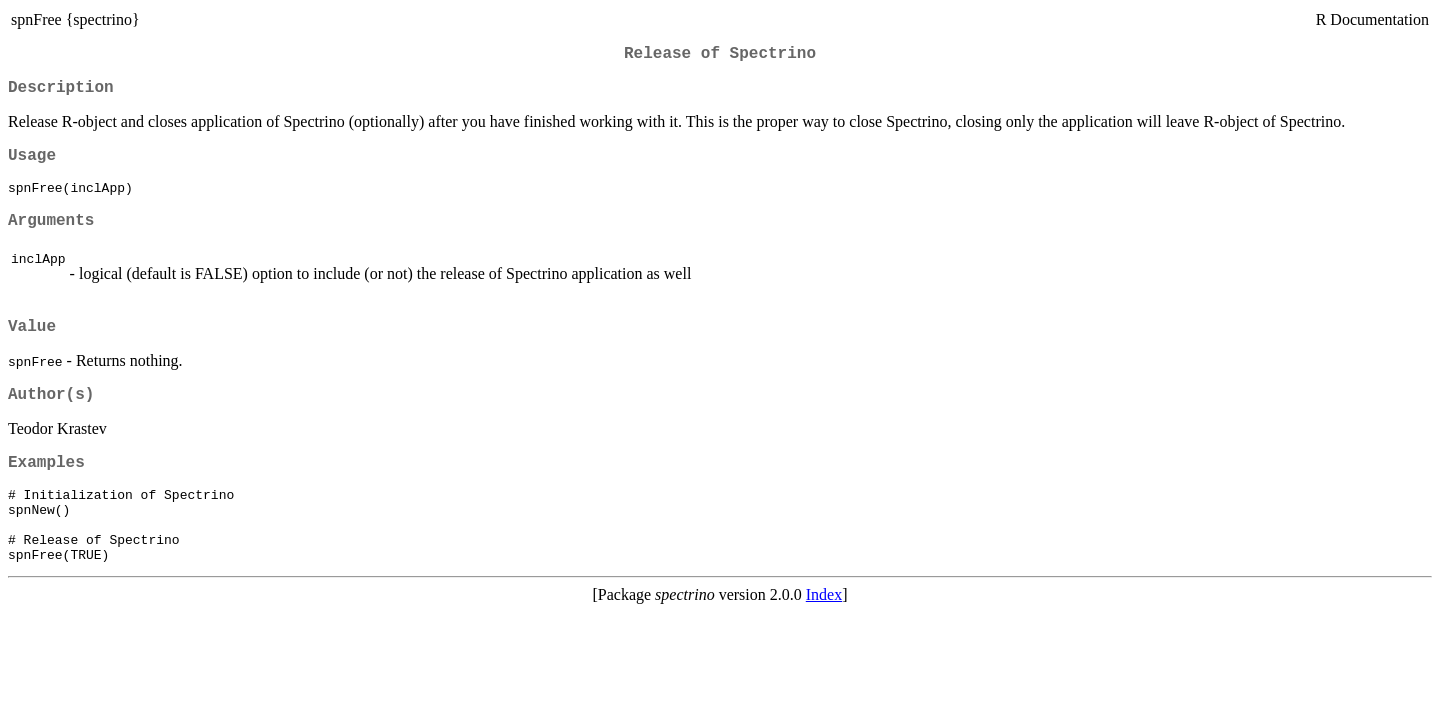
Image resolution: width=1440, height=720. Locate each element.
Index (824, 640)
